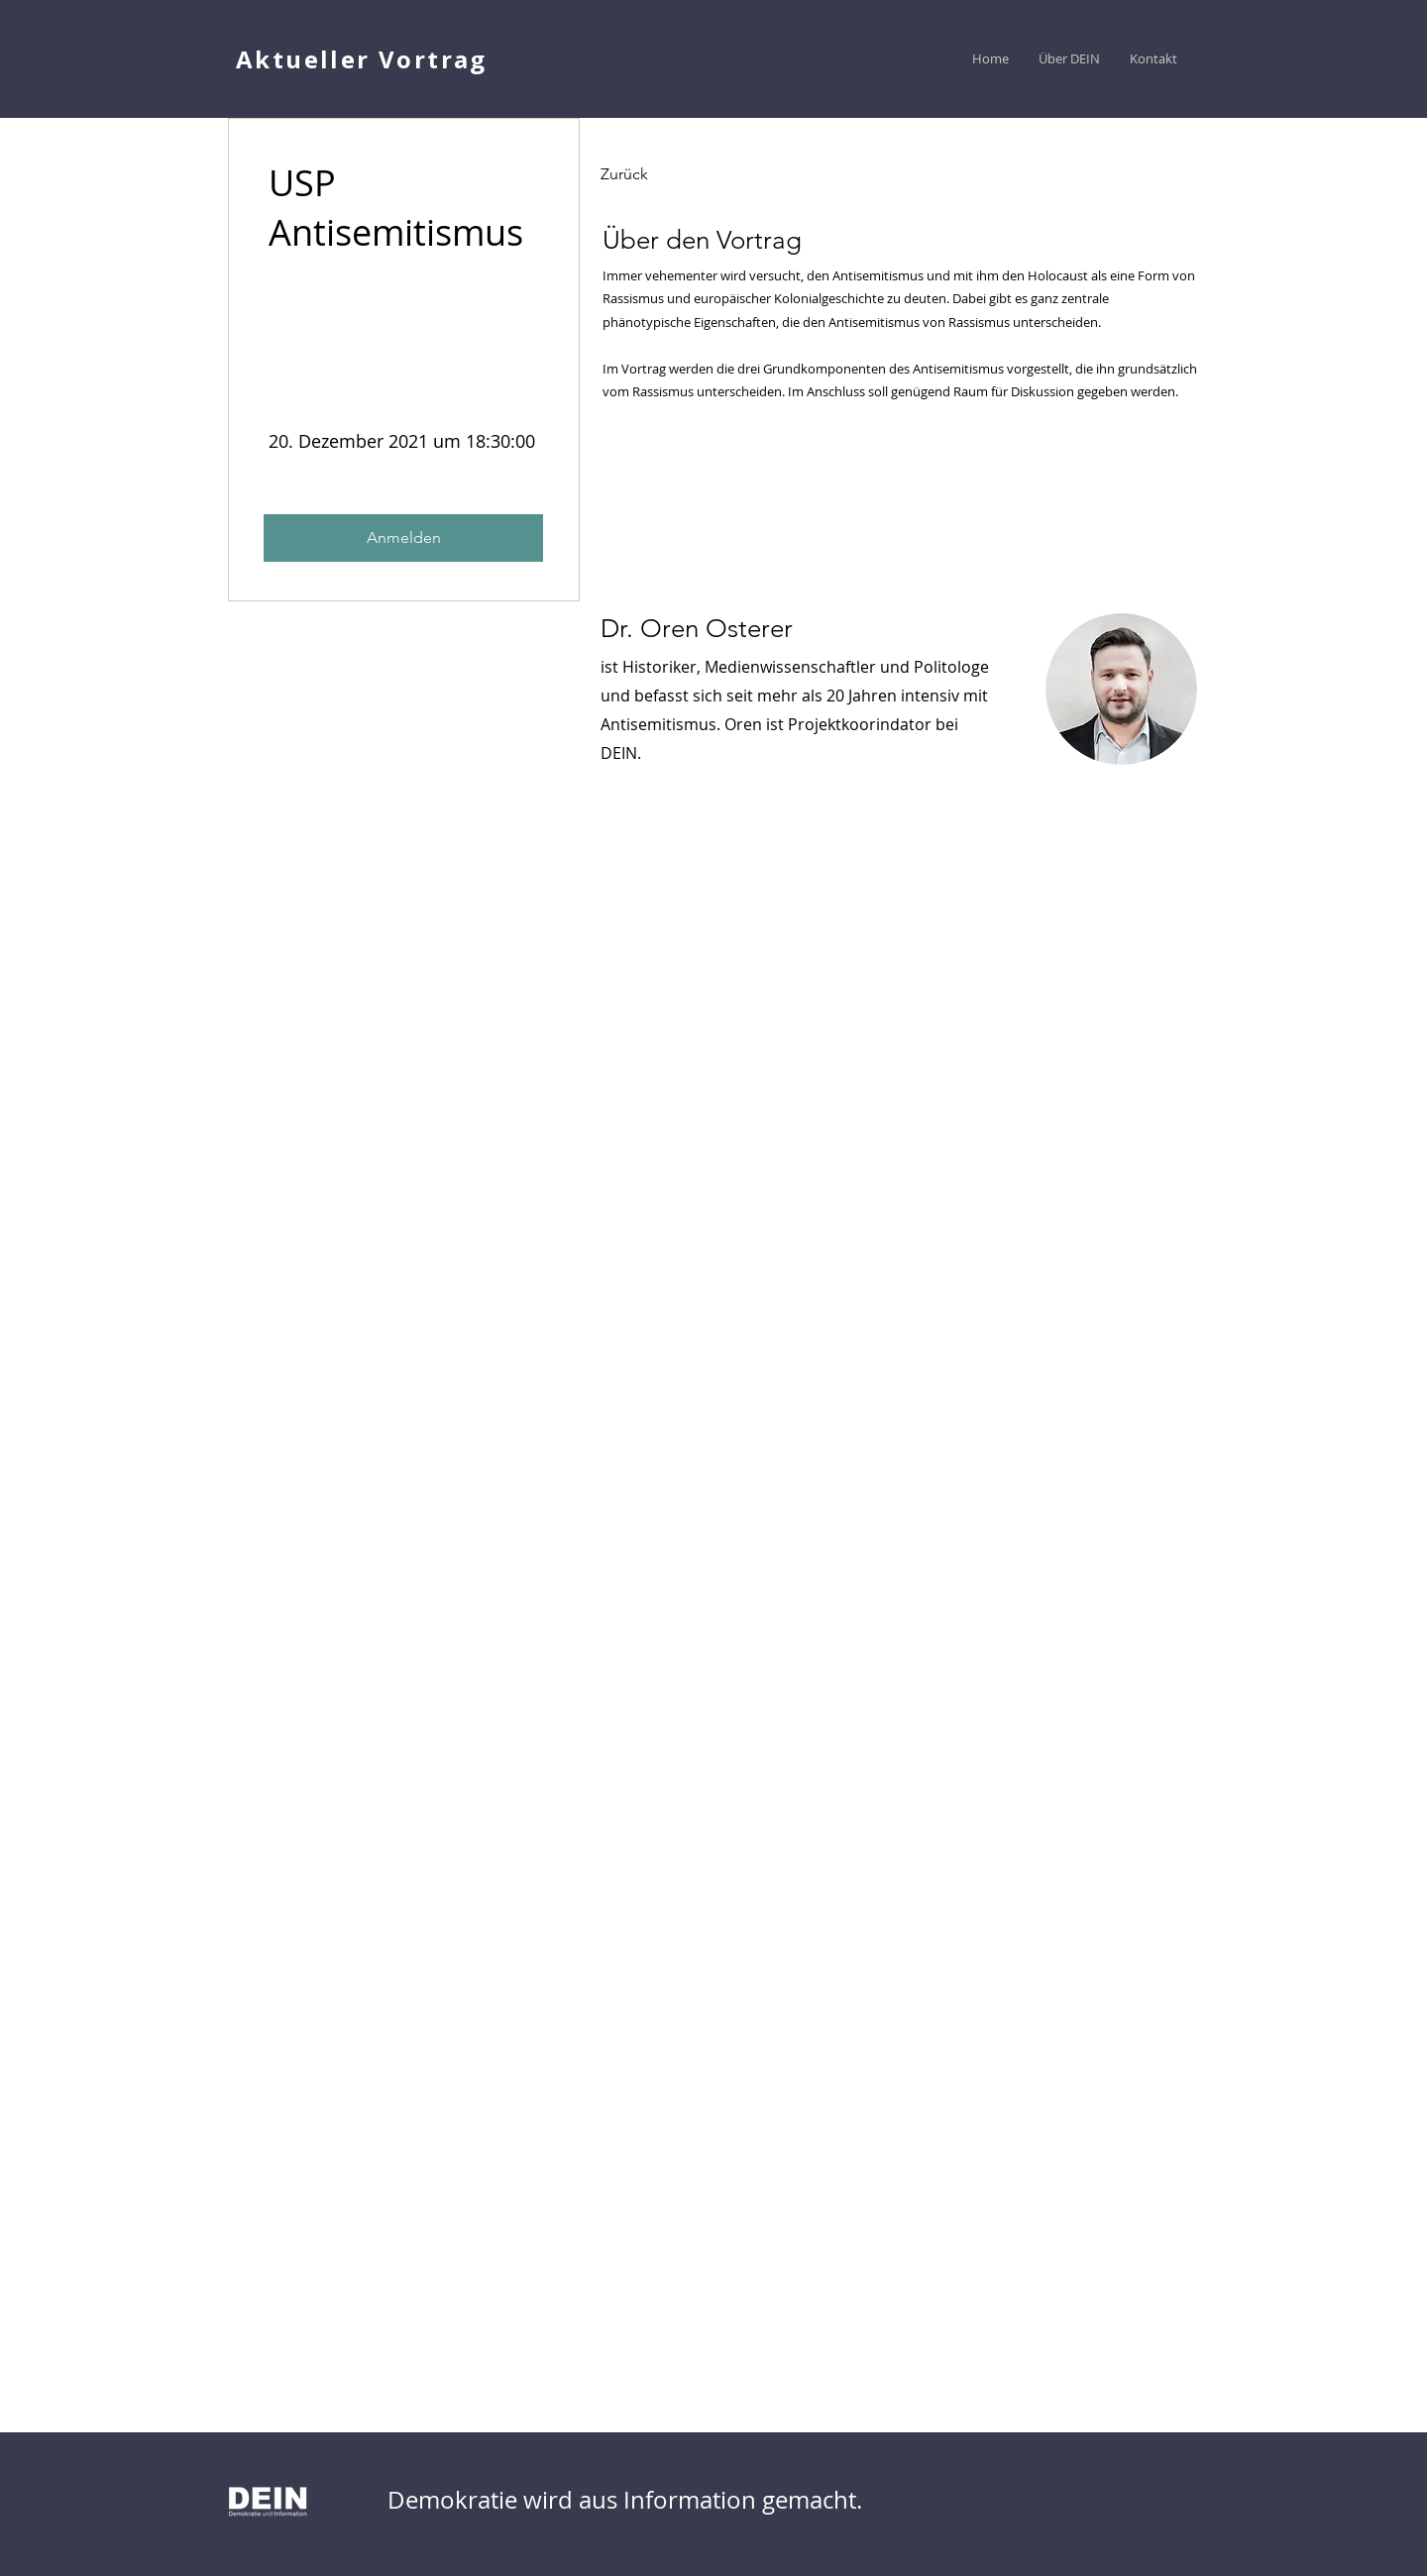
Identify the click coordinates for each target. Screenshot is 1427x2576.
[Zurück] (655, 174)
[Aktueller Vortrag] (363, 58)
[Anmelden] (403, 538)
